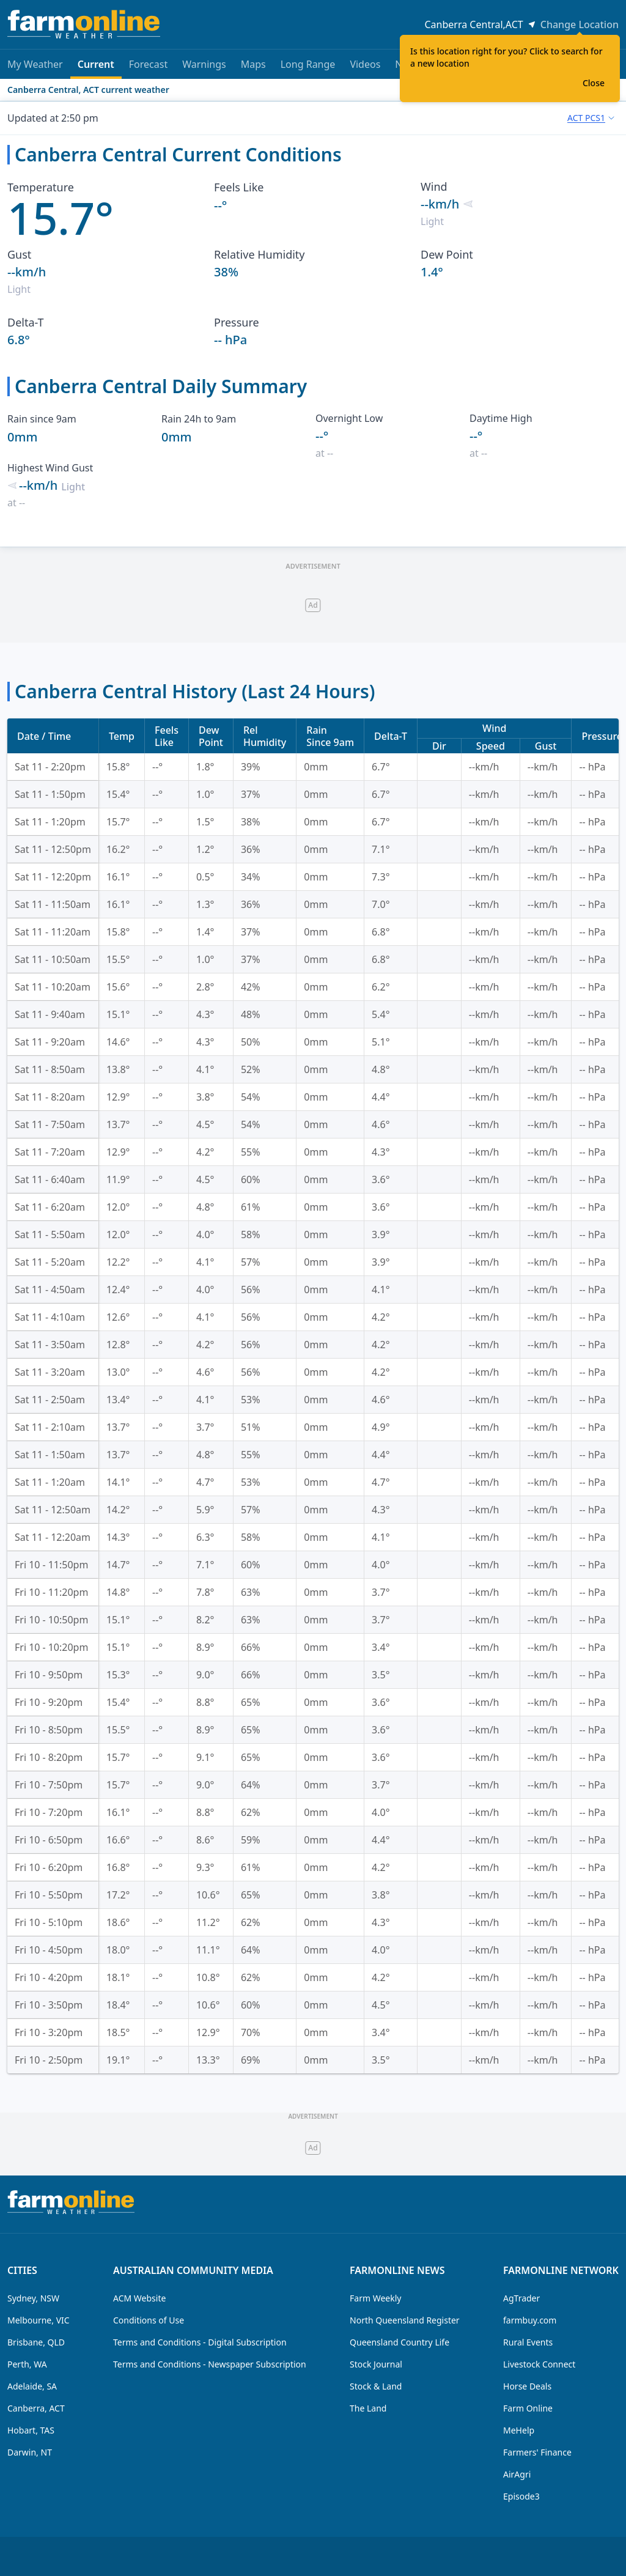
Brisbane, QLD (36, 2342)
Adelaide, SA (32, 2386)
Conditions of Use (148, 2320)
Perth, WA (27, 2364)
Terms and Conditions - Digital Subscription (200, 2342)
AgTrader (521, 2298)
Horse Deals (527, 2386)
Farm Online (528, 2408)
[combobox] (590, 118)
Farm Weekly (375, 2298)
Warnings (204, 64)
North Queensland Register (405, 2320)
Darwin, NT (29, 2452)
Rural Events (528, 2342)
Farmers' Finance (537, 2452)
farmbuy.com (529, 2320)
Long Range (308, 64)
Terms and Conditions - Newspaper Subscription (209, 2364)
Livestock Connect (539, 2364)
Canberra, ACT (36, 2408)
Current (96, 68)
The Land (368, 2408)
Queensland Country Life (399, 2342)
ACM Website (139, 2298)
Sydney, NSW (33, 2298)
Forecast (148, 64)
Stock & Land (376, 2386)
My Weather (35, 64)
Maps (253, 64)
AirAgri (517, 2474)
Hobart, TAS (30, 2430)
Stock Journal (376, 2364)
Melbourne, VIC (38, 2320)
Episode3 (521, 2496)
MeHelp (518, 2430)
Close (594, 83)
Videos (365, 64)
